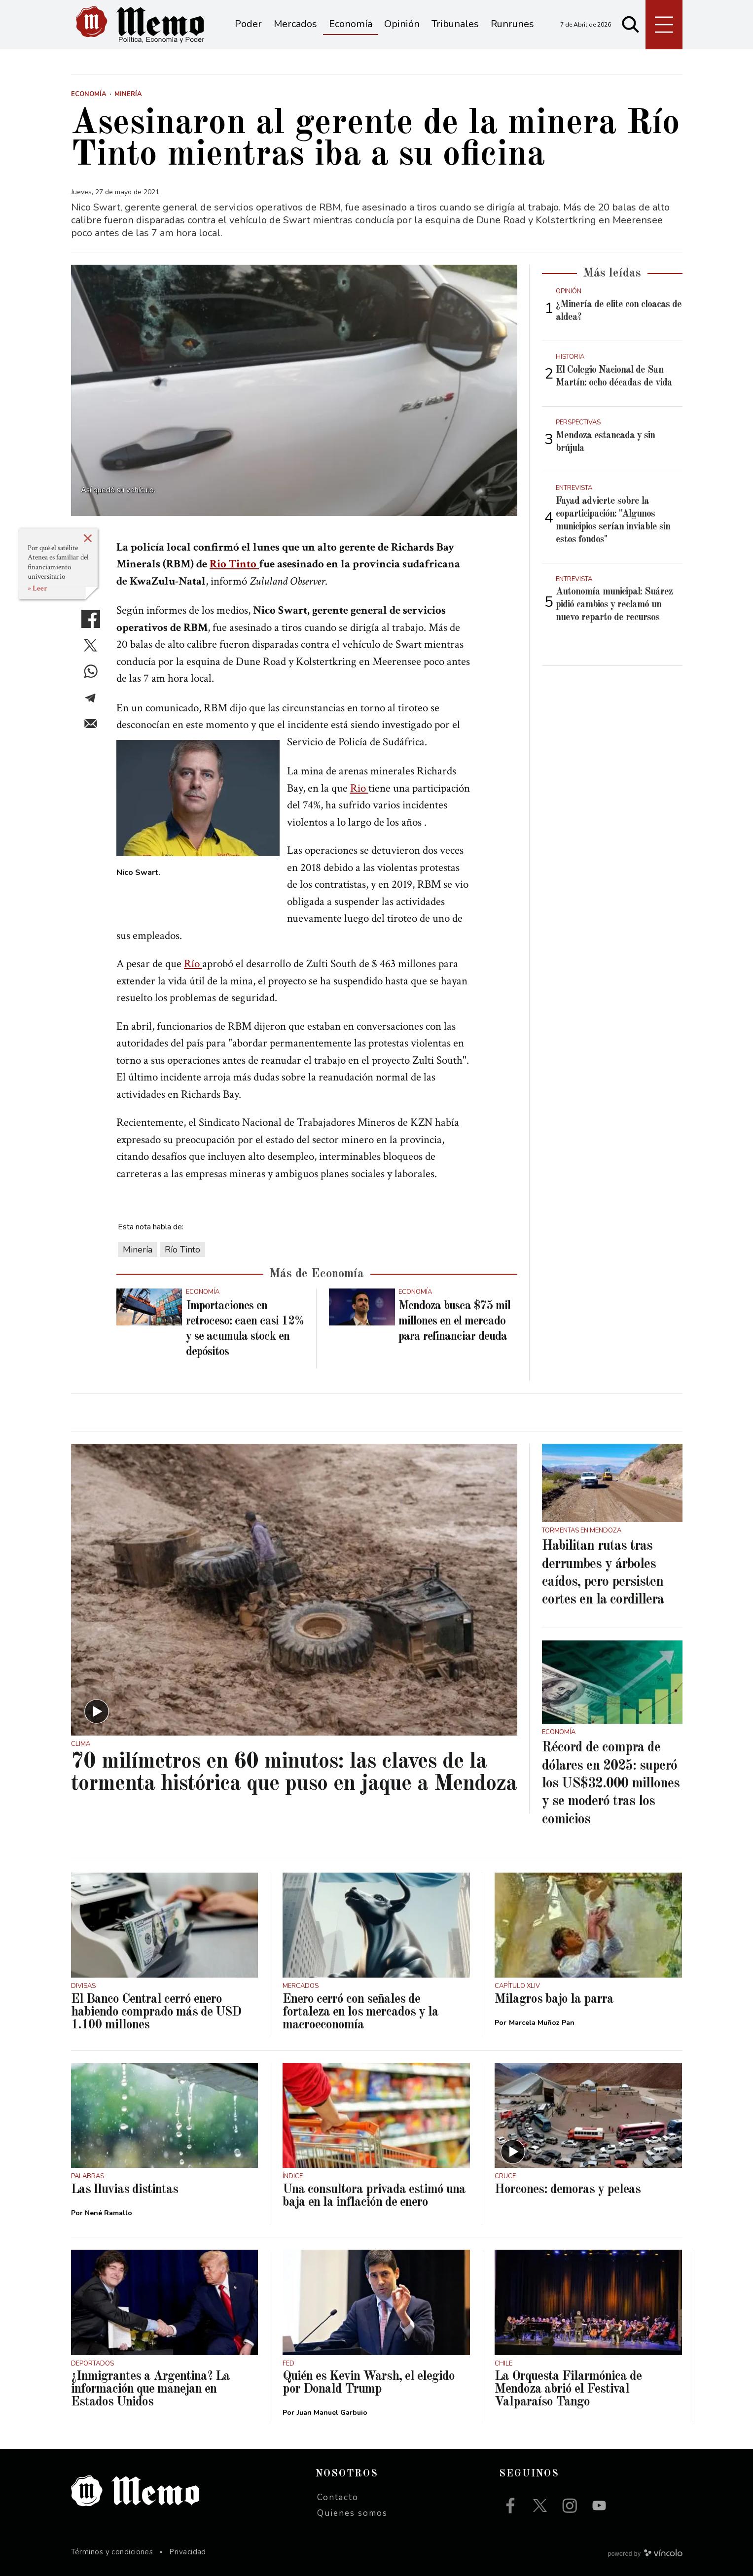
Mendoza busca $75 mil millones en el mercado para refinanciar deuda (454, 1321)
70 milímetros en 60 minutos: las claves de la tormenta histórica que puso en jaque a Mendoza (294, 1773)
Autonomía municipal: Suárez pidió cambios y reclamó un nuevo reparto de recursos (614, 605)
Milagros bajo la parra (554, 1999)
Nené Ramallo (108, 2213)
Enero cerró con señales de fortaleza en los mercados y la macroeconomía (360, 2012)
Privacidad (187, 2552)
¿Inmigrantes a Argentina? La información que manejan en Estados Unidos (150, 2389)
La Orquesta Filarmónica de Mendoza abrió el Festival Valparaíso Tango (568, 2389)
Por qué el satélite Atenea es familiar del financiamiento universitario (58, 562)
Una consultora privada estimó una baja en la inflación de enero (374, 2196)
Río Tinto (182, 1249)
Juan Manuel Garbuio (332, 2412)
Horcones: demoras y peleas (568, 2189)
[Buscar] (630, 25)
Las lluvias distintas (124, 2189)
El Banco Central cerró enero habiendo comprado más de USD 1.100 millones (156, 2012)
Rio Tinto (234, 564)
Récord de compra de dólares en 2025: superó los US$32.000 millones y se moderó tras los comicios (611, 1784)
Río (193, 963)
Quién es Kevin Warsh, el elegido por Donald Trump (369, 2383)
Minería (137, 1249)
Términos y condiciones (112, 2552)
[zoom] (294, 390)
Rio (359, 788)
